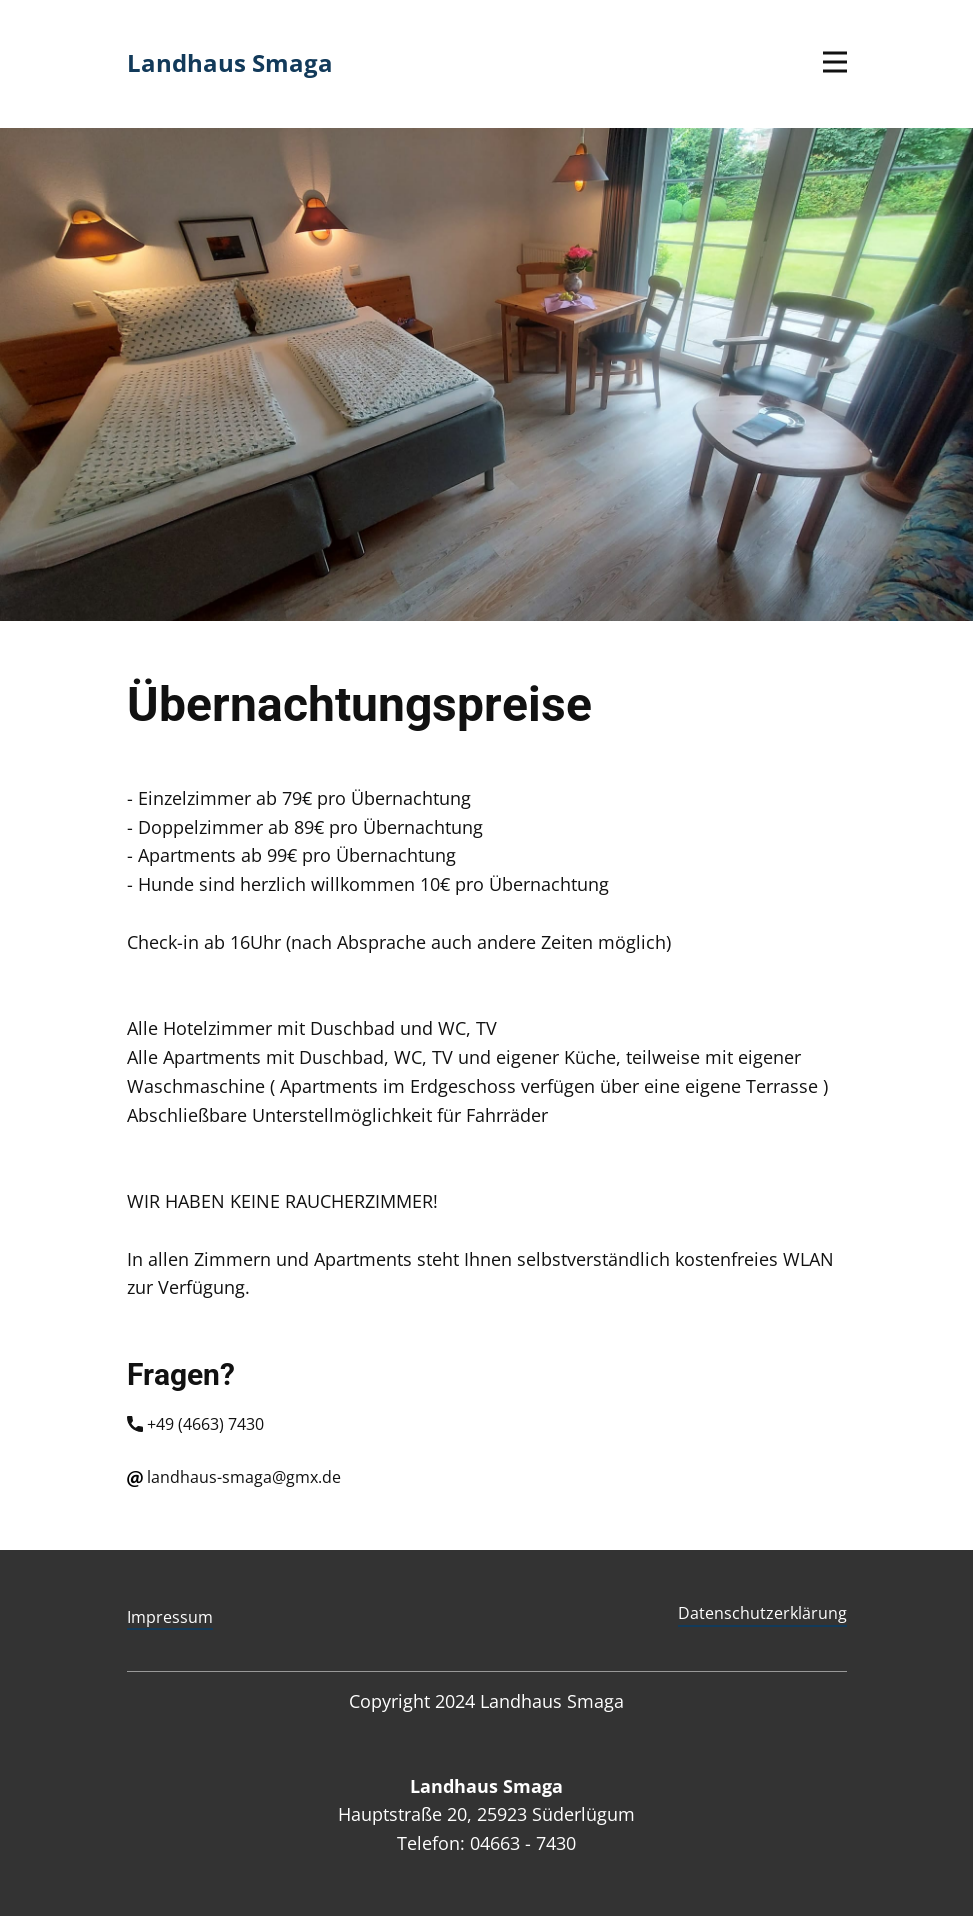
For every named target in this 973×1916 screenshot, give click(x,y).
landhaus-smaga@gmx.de (234, 1478)
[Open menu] (835, 62)
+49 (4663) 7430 (197, 1425)
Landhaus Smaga (230, 62)
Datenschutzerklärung (762, 1613)
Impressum (170, 1617)
